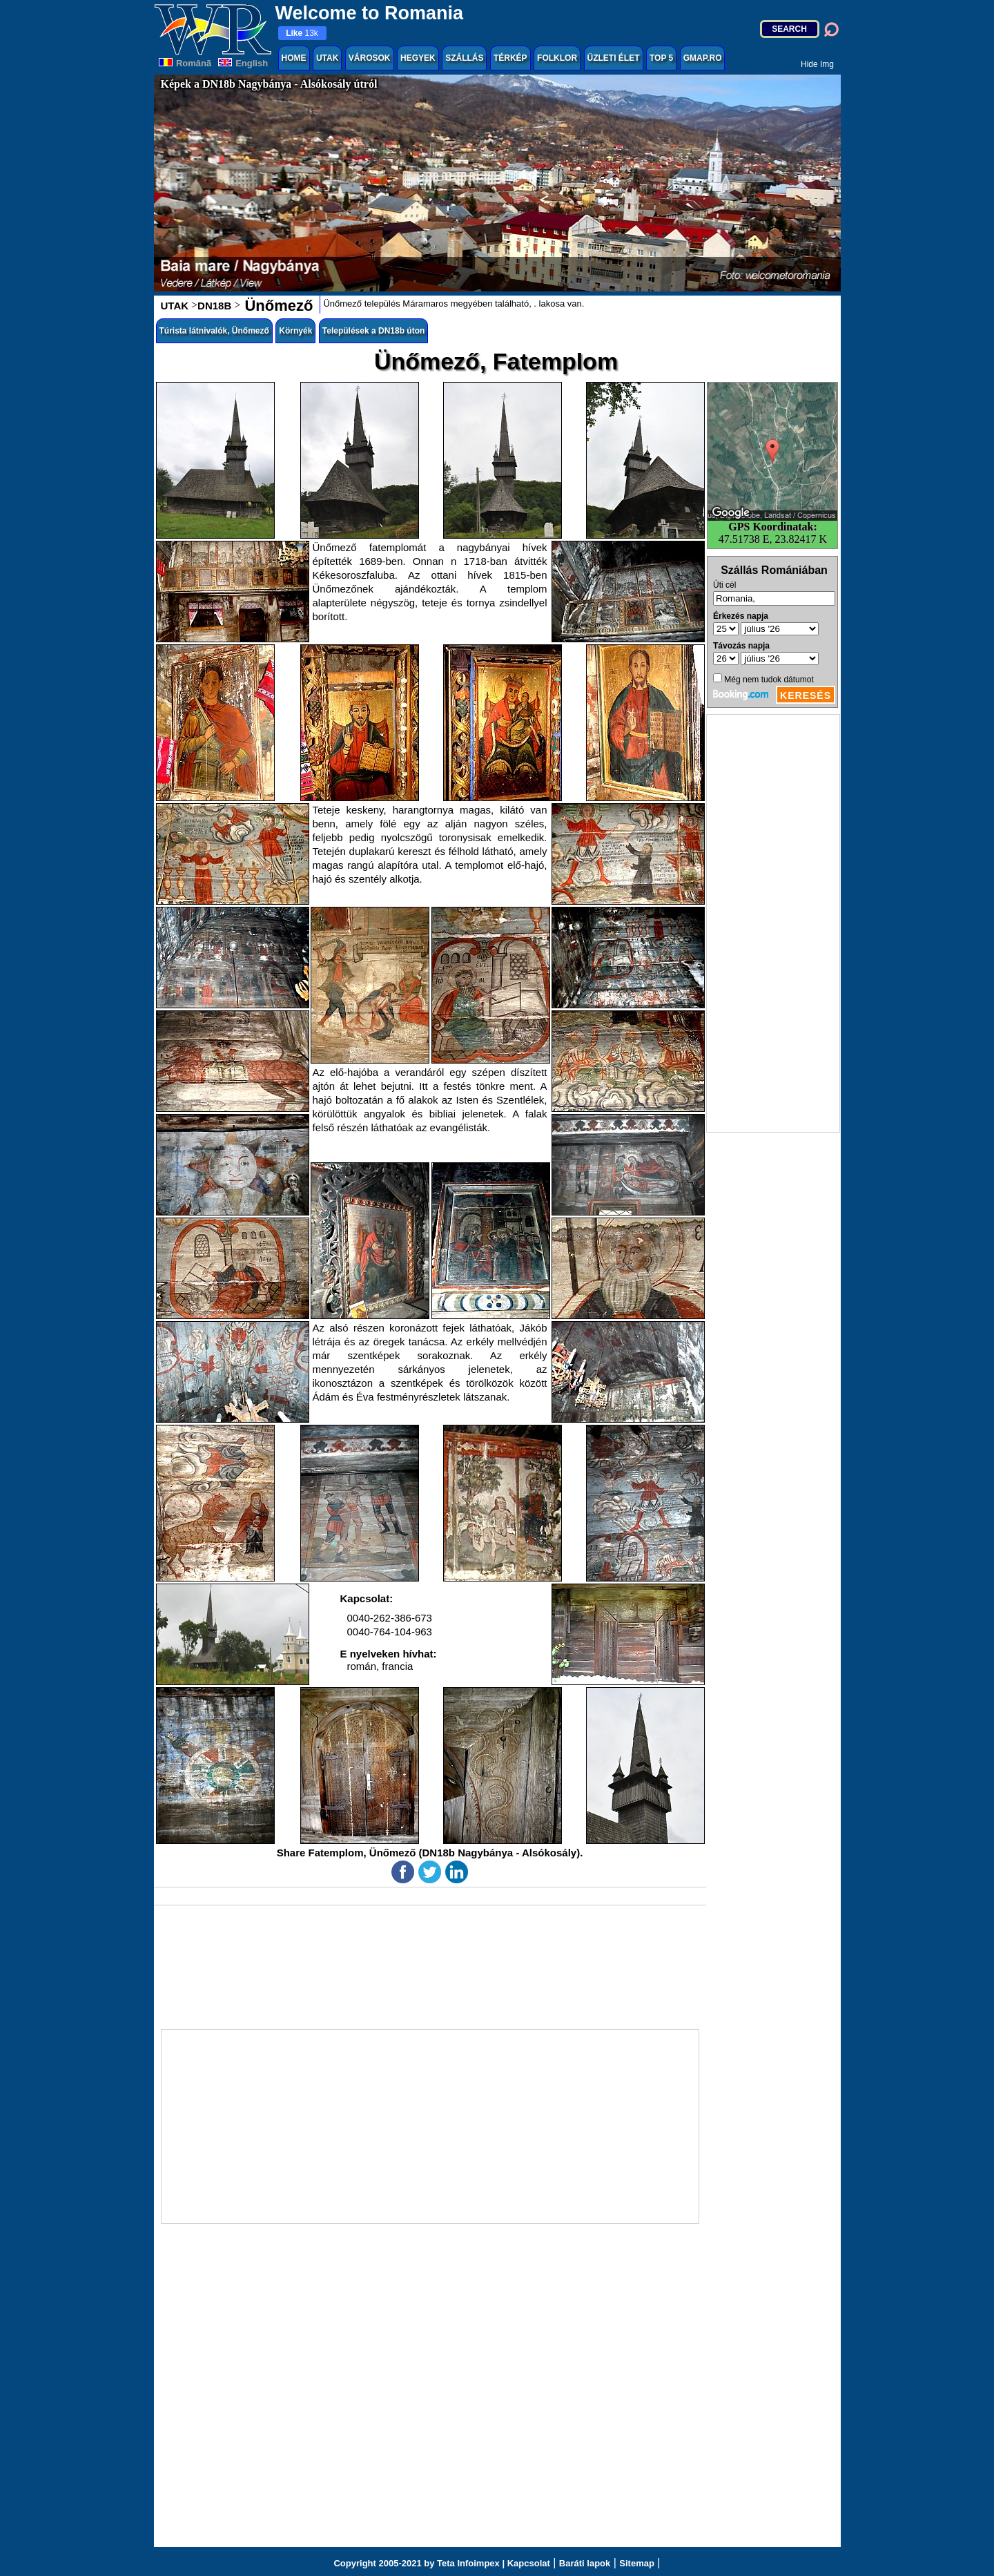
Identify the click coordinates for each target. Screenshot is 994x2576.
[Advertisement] (773, 923)
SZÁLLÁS (464, 58)
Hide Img (817, 64)
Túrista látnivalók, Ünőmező (214, 331)
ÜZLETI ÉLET (613, 58)
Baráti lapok (584, 2563)
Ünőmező (276, 305)
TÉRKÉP (510, 58)
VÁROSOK (370, 58)
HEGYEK (418, 58)
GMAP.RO (702, 58)
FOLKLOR (557, 58)
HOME (294, 58)
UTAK (327, 58)
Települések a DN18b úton (373, 331)
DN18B (214, 305)
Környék (295, 331)
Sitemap (636, 2563)
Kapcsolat (528, 2563)
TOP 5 (661, 58)
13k (302, 33)
